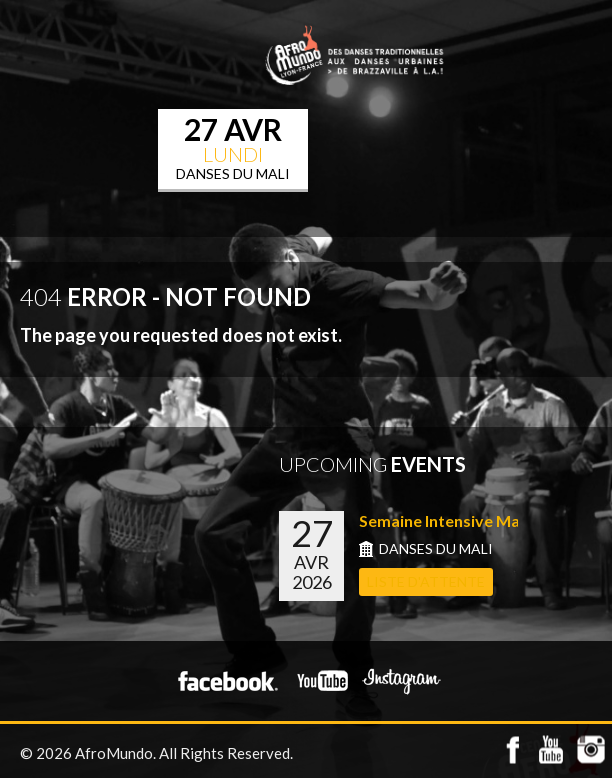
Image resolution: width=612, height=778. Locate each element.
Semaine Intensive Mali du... (460, 520)
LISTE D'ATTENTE (426, 581)
